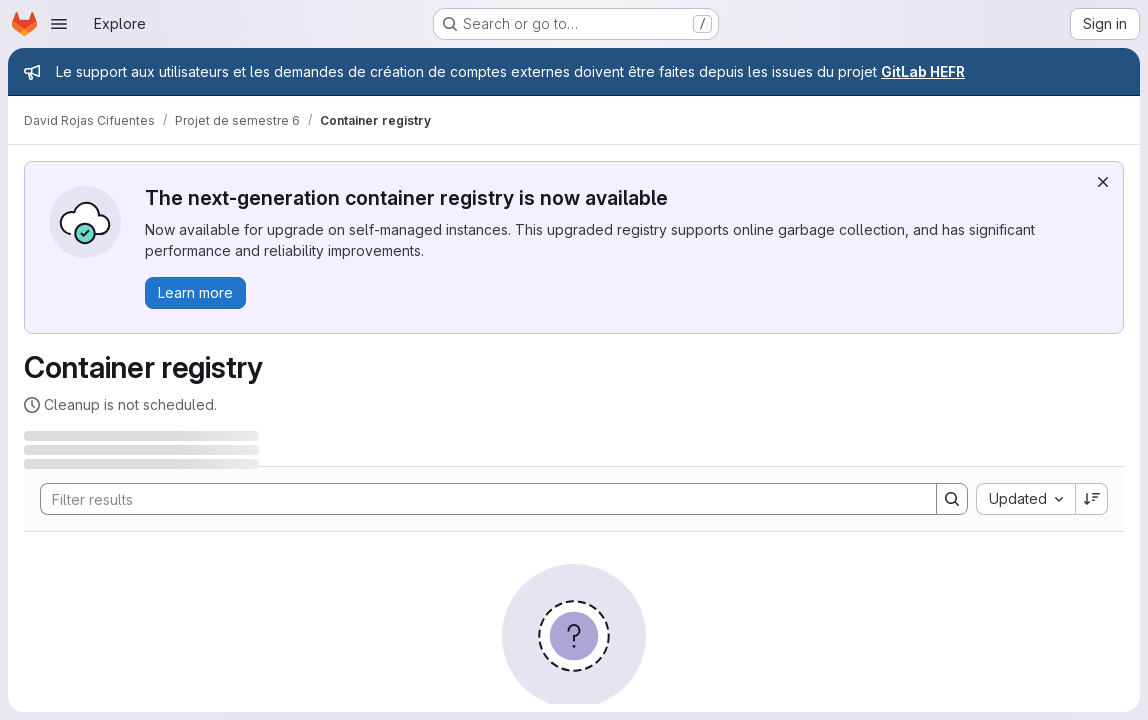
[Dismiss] (1103, 182)
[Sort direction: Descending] (1092, 499)
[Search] (478, 499)
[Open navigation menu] (59, 24)
